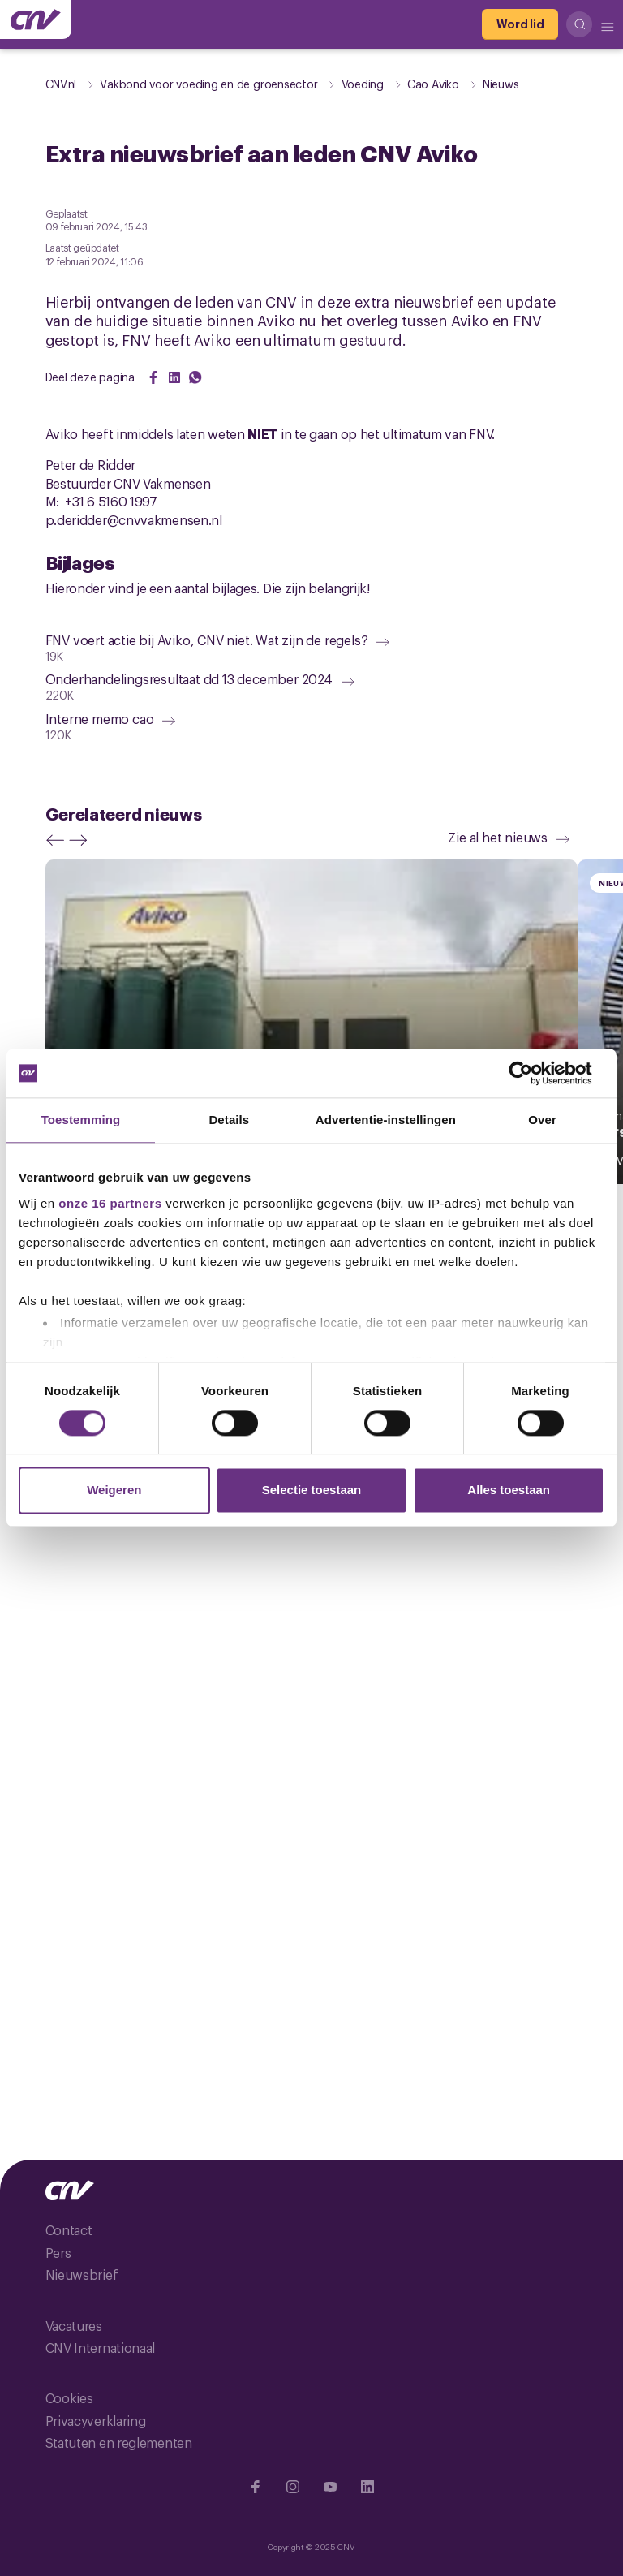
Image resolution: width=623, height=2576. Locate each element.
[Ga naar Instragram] (292, 2486)
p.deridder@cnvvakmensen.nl (133, 519)
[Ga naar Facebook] (255, 2486)
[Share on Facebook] (153, 377)
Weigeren (114, 1490)
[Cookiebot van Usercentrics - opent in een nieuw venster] (533, 1073)
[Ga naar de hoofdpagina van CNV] (36, 19)
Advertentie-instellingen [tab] (386, 1119)
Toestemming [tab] (81, 1119)
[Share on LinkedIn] (174, 377)
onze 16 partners (109, 1203)
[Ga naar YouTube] (330, 2486)
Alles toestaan (508, 1490)
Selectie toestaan (312, 1490)
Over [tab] (542, 1119)
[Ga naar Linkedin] (367, 2486)
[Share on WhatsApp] (195, 377)
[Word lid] (520, 24)
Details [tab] (228, 1119)
